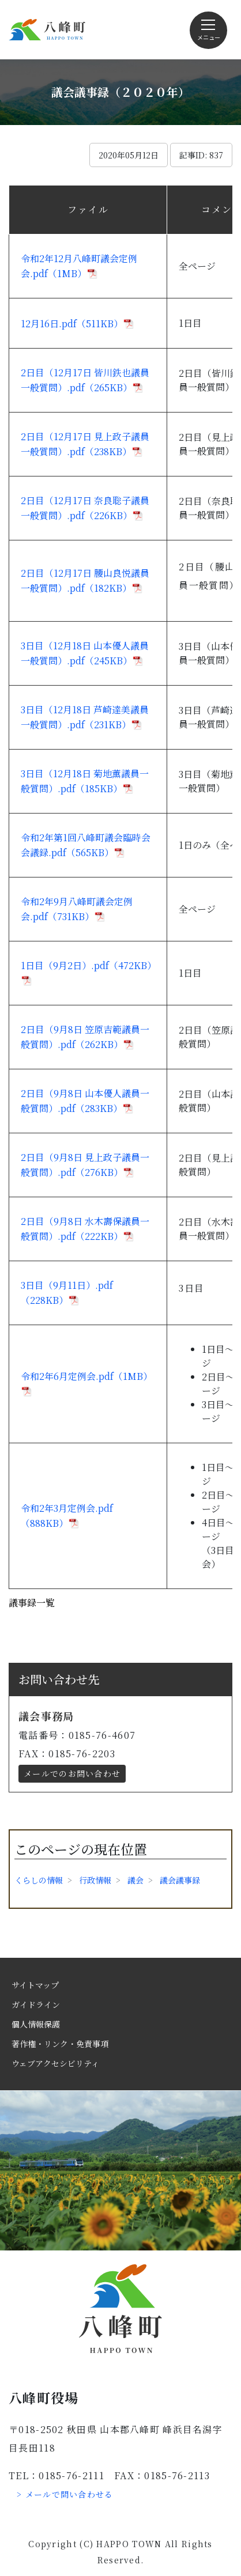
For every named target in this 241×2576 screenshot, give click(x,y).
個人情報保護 (36, 2024)
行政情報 (95, 1880)
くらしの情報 (38, 1880)
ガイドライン (36, 2004)
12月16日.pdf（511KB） (72, 323)
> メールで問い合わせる (65, 2494)
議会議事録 (180, 1880)
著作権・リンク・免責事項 (60, 2043)
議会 (135, 1880)
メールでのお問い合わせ (72, 1773)
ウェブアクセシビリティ (55, 2063)
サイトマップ (35, 1985)
